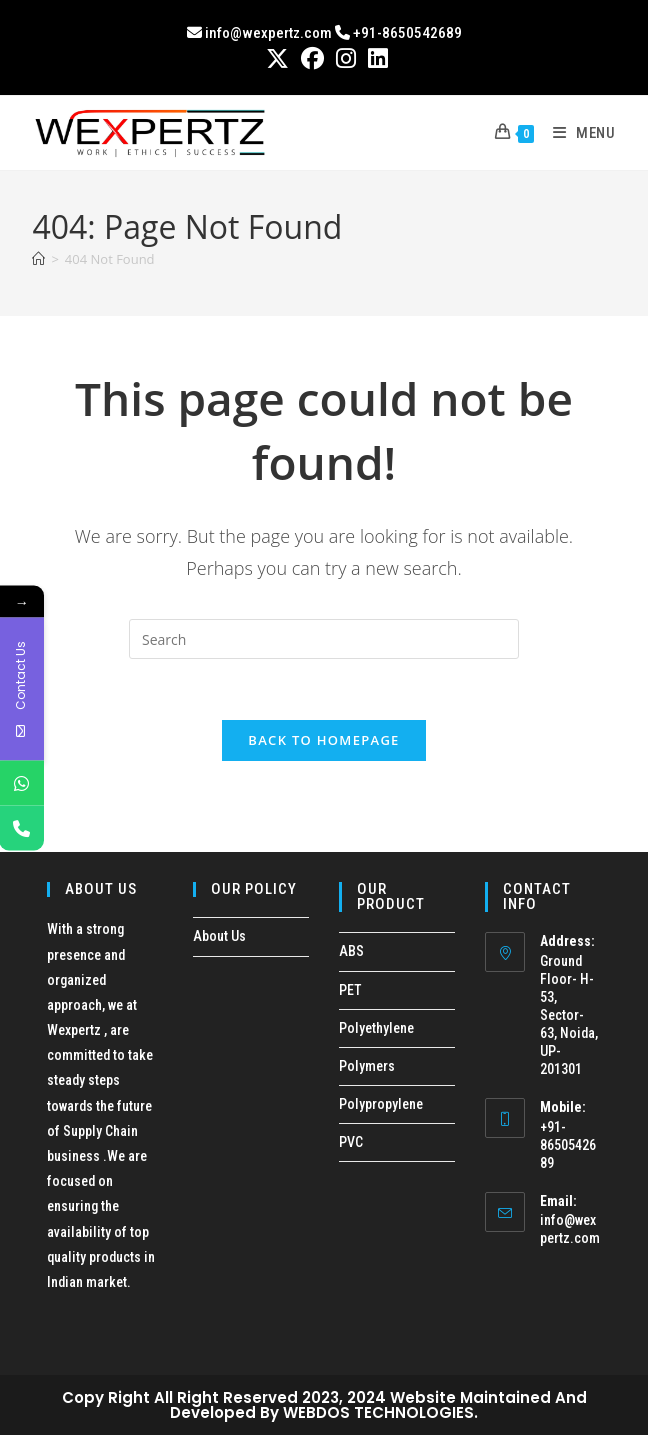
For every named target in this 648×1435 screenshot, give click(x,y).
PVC (351, 1142)
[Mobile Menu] (577, 133)
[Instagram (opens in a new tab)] (346, 58)
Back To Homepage (323, 740)
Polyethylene (376, 1028)
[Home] (38, 259)
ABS (351, 951)
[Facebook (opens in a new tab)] (312, 58)
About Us (219, 936)
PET (350, 990)
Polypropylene (381, 1104)
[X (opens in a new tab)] (277, 58)
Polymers (367, 1066)
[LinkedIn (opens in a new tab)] (375, 58)
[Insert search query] (324, 639)
